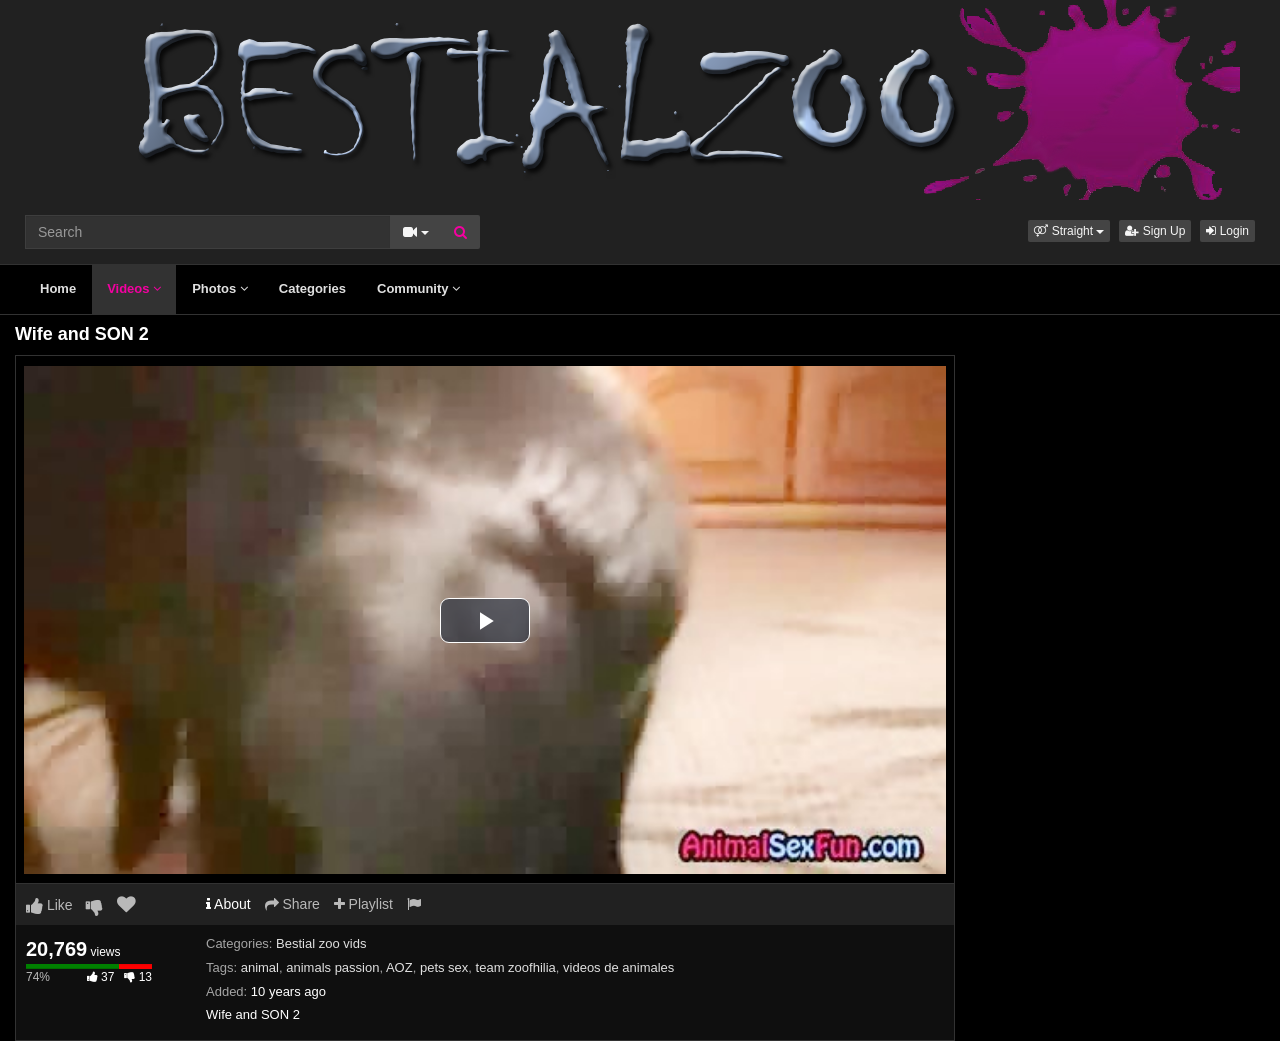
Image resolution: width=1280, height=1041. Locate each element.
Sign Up (1155, 231)
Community (418, 288)
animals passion (332, 967)
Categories (312, 288)
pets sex (444, 967)
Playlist (363, 904)
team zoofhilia (516, 967)
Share (292, 904)
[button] (1069, 231)
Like (49, 905)
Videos (134, 288)
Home (58, 288)
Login (1227, 231)
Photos (220, 288)
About (228, 904)
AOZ (399, 967)
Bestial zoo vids (321, 943)
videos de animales (618, 967)
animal (260, 967)
